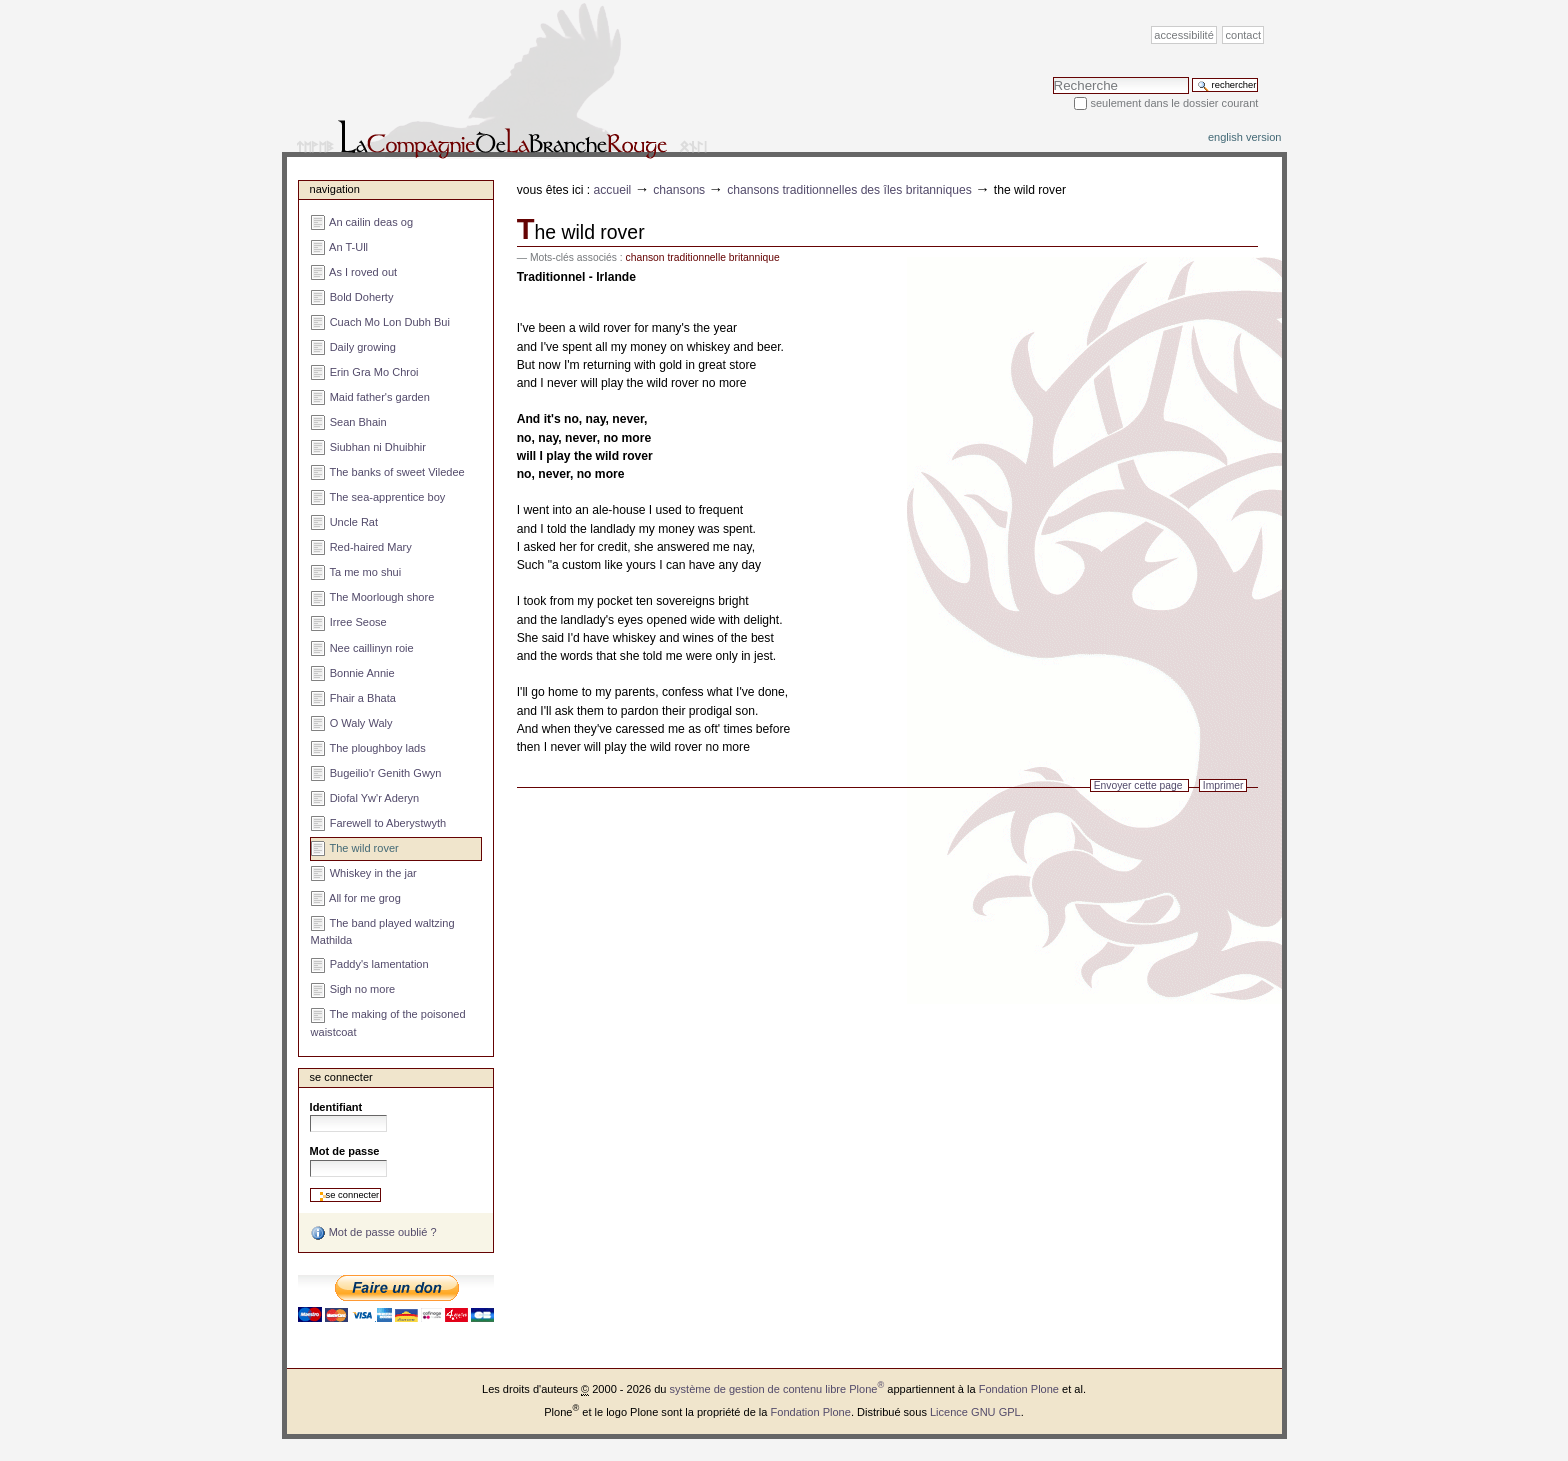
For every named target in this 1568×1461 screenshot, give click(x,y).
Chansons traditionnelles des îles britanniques (849, 190)
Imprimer (1223, 785)
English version (1245, 137)
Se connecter (341, 1077)
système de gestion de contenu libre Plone (777, 1389)
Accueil (613, 190)
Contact (1244, 35)
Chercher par (1052, 76)
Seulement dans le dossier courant (1174, 103)
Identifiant (336, 1107)
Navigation (335, 189)
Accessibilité (1183, 35)
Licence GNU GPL (975, 1412)
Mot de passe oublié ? (373, 1233)
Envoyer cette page (1138, 785)
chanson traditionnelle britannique (703, 257)
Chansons (679, 190)
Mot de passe (345, 1151)
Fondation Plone (1019, 1389)
